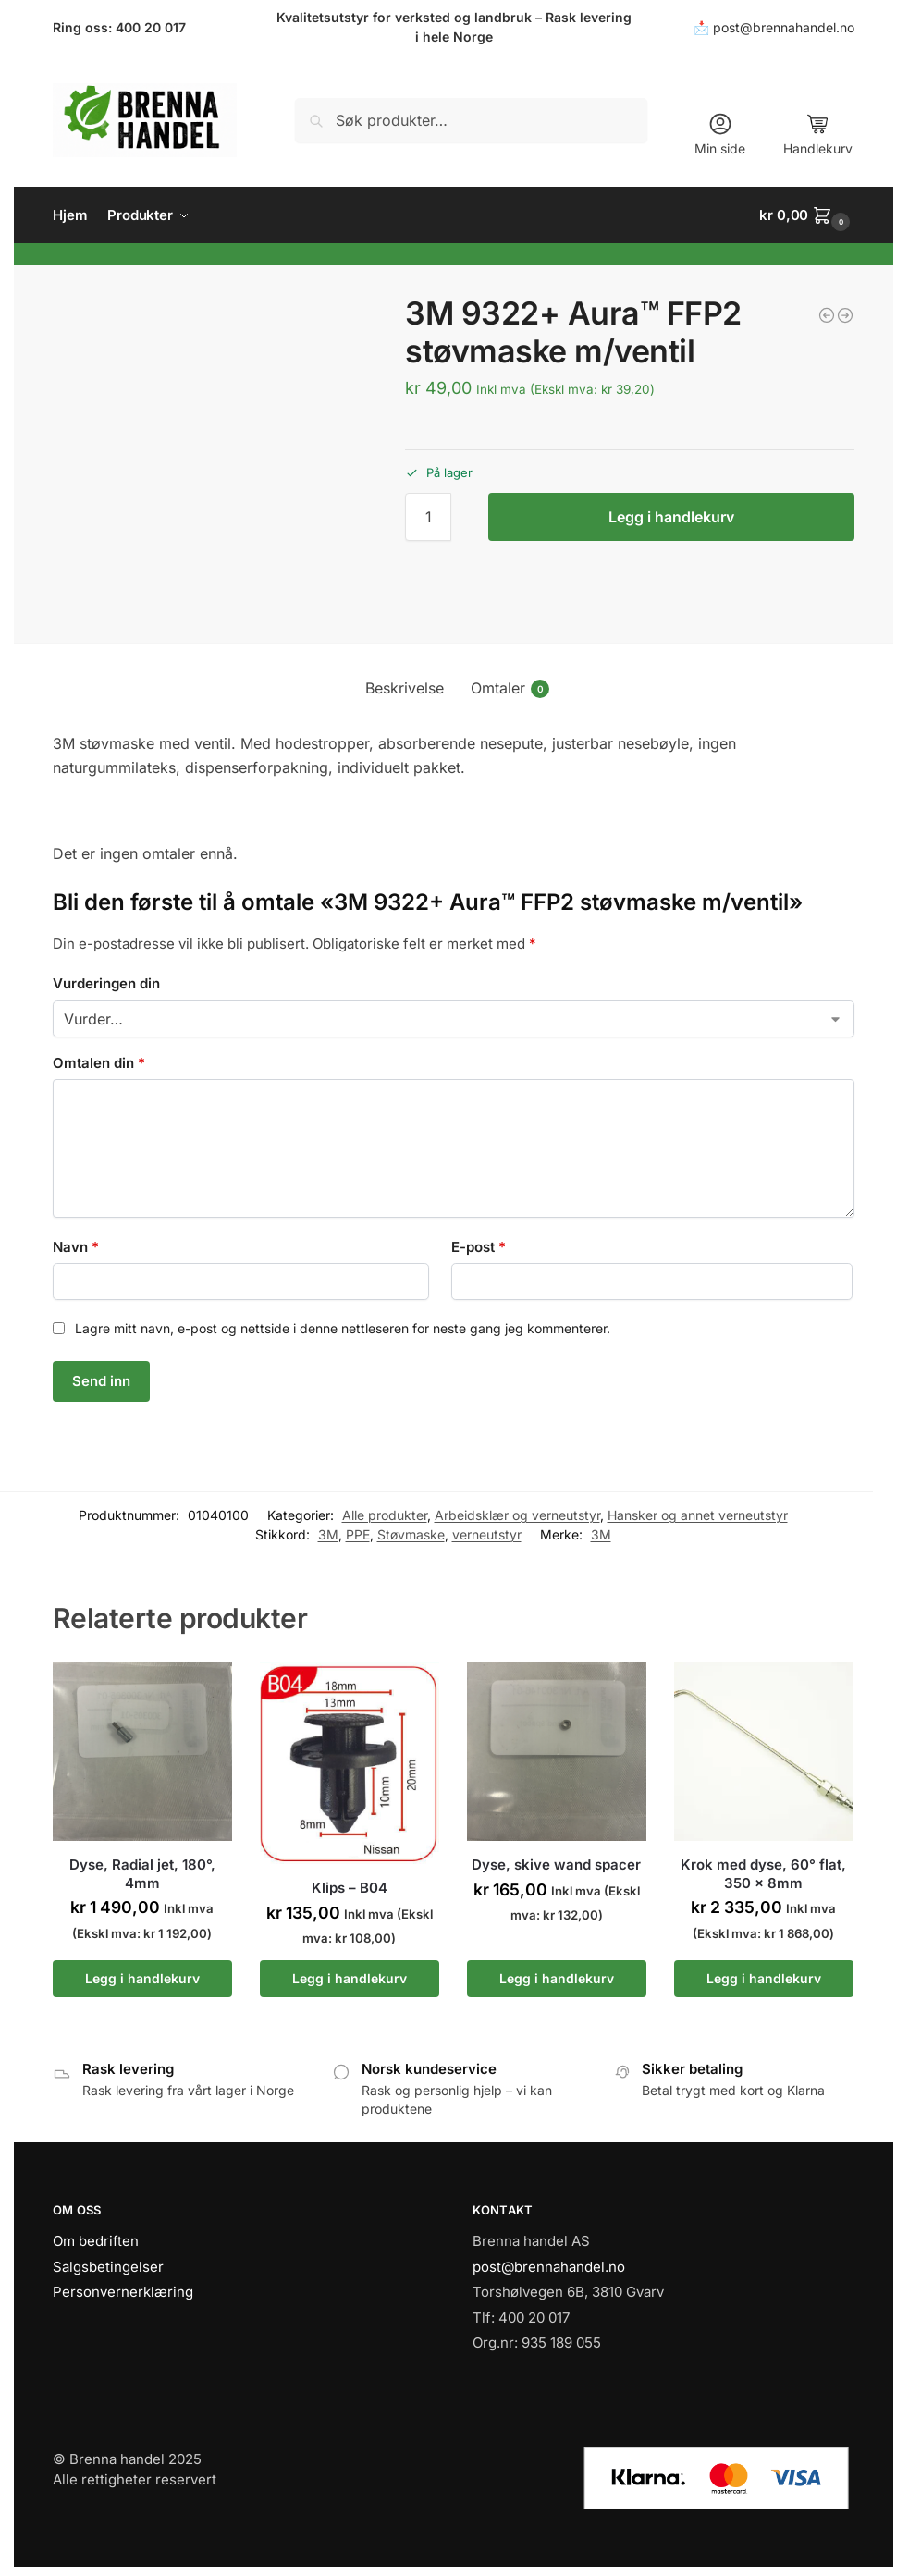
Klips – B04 (349, 1887)
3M (328, 1534)
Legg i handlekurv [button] (142, 1978)
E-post (478, 1247)
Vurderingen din (106, 983)
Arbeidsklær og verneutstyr (517, 1515)
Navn (76, 1247)
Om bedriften (96, 2241)
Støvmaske (411, 1534)
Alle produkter (384, 1515)
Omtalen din (99, 1063)
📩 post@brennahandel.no (774, 27)
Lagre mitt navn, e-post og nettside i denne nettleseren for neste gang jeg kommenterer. (342, 1328)
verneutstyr (487, 1534)
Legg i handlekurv (671, 517)
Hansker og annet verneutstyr (698, 1515)
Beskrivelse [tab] (404, 688)
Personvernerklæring (123, 2291)
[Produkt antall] (428, 517)
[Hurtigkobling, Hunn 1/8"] (826, 315)
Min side (719, 133)
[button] (806, 215)
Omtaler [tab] (510, 688)
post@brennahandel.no (549, 2266)
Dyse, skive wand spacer (556, 1864)
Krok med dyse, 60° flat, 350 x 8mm (763, 1874)
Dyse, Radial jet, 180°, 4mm (142, 1874)
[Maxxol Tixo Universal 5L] (845, 315)
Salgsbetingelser (108, 2266)
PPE (358, 1534)
